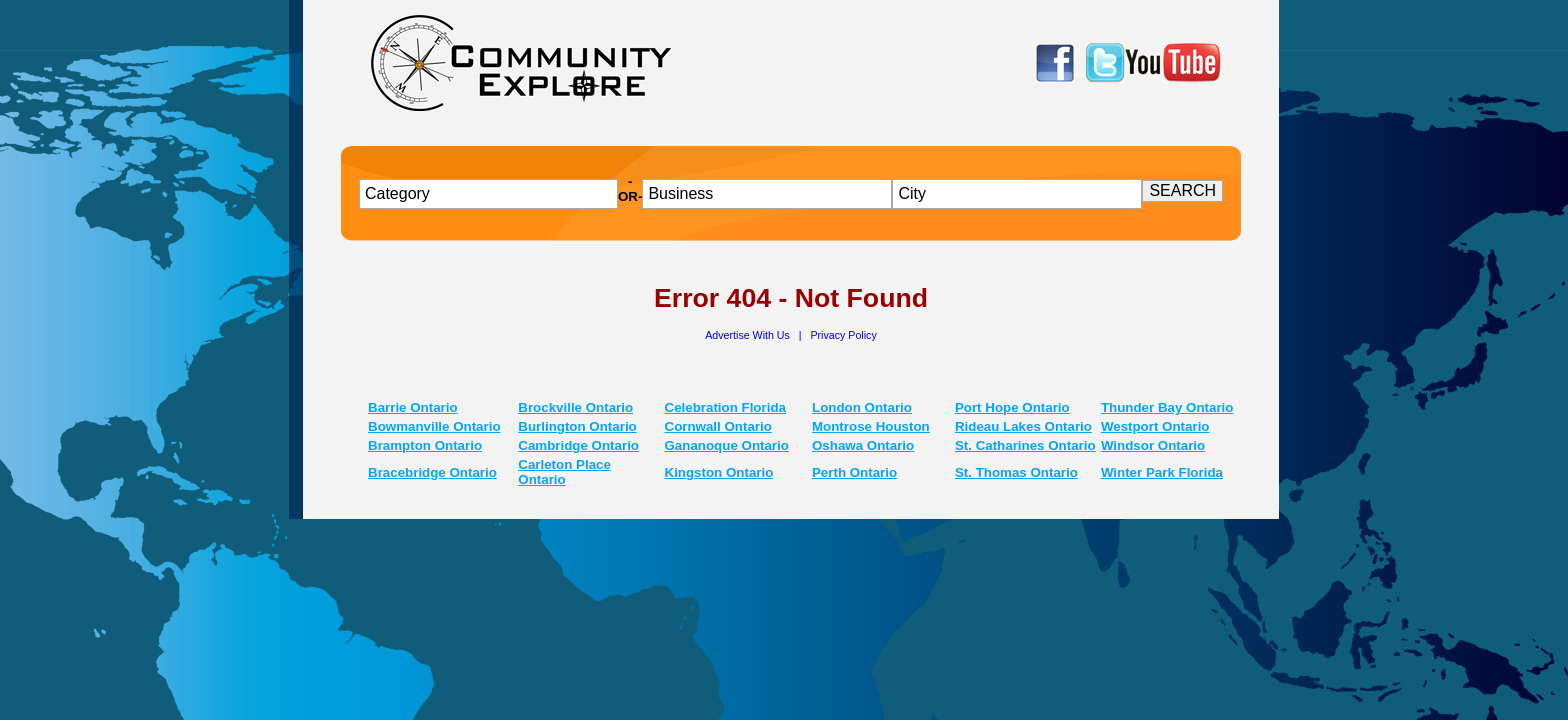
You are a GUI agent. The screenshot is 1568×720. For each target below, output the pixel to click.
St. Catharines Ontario (1025, 445)
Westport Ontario (1155, 426)
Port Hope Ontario (1012, 407)
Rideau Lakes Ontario (1023, 426)
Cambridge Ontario (578, 445)
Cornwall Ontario (718, 426)
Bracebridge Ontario (432, 472)
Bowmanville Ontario (434, 426)
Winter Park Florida (1162, 472)
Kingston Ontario (719, 472)
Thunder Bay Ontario (1167, 407)
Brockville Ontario (575, 407)
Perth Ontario (854, 472)
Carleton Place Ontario (564, 472)
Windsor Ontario (1153, 445)
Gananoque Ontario (727, 445)
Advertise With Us (749, 335)
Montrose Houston (871, 426)
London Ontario (862, 407)
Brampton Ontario (425, 445)
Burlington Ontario (577, 426)
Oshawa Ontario (863, 445)
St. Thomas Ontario (1016, 472)
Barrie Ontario (413, 407)
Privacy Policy (843, 335)
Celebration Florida (725, 407)
